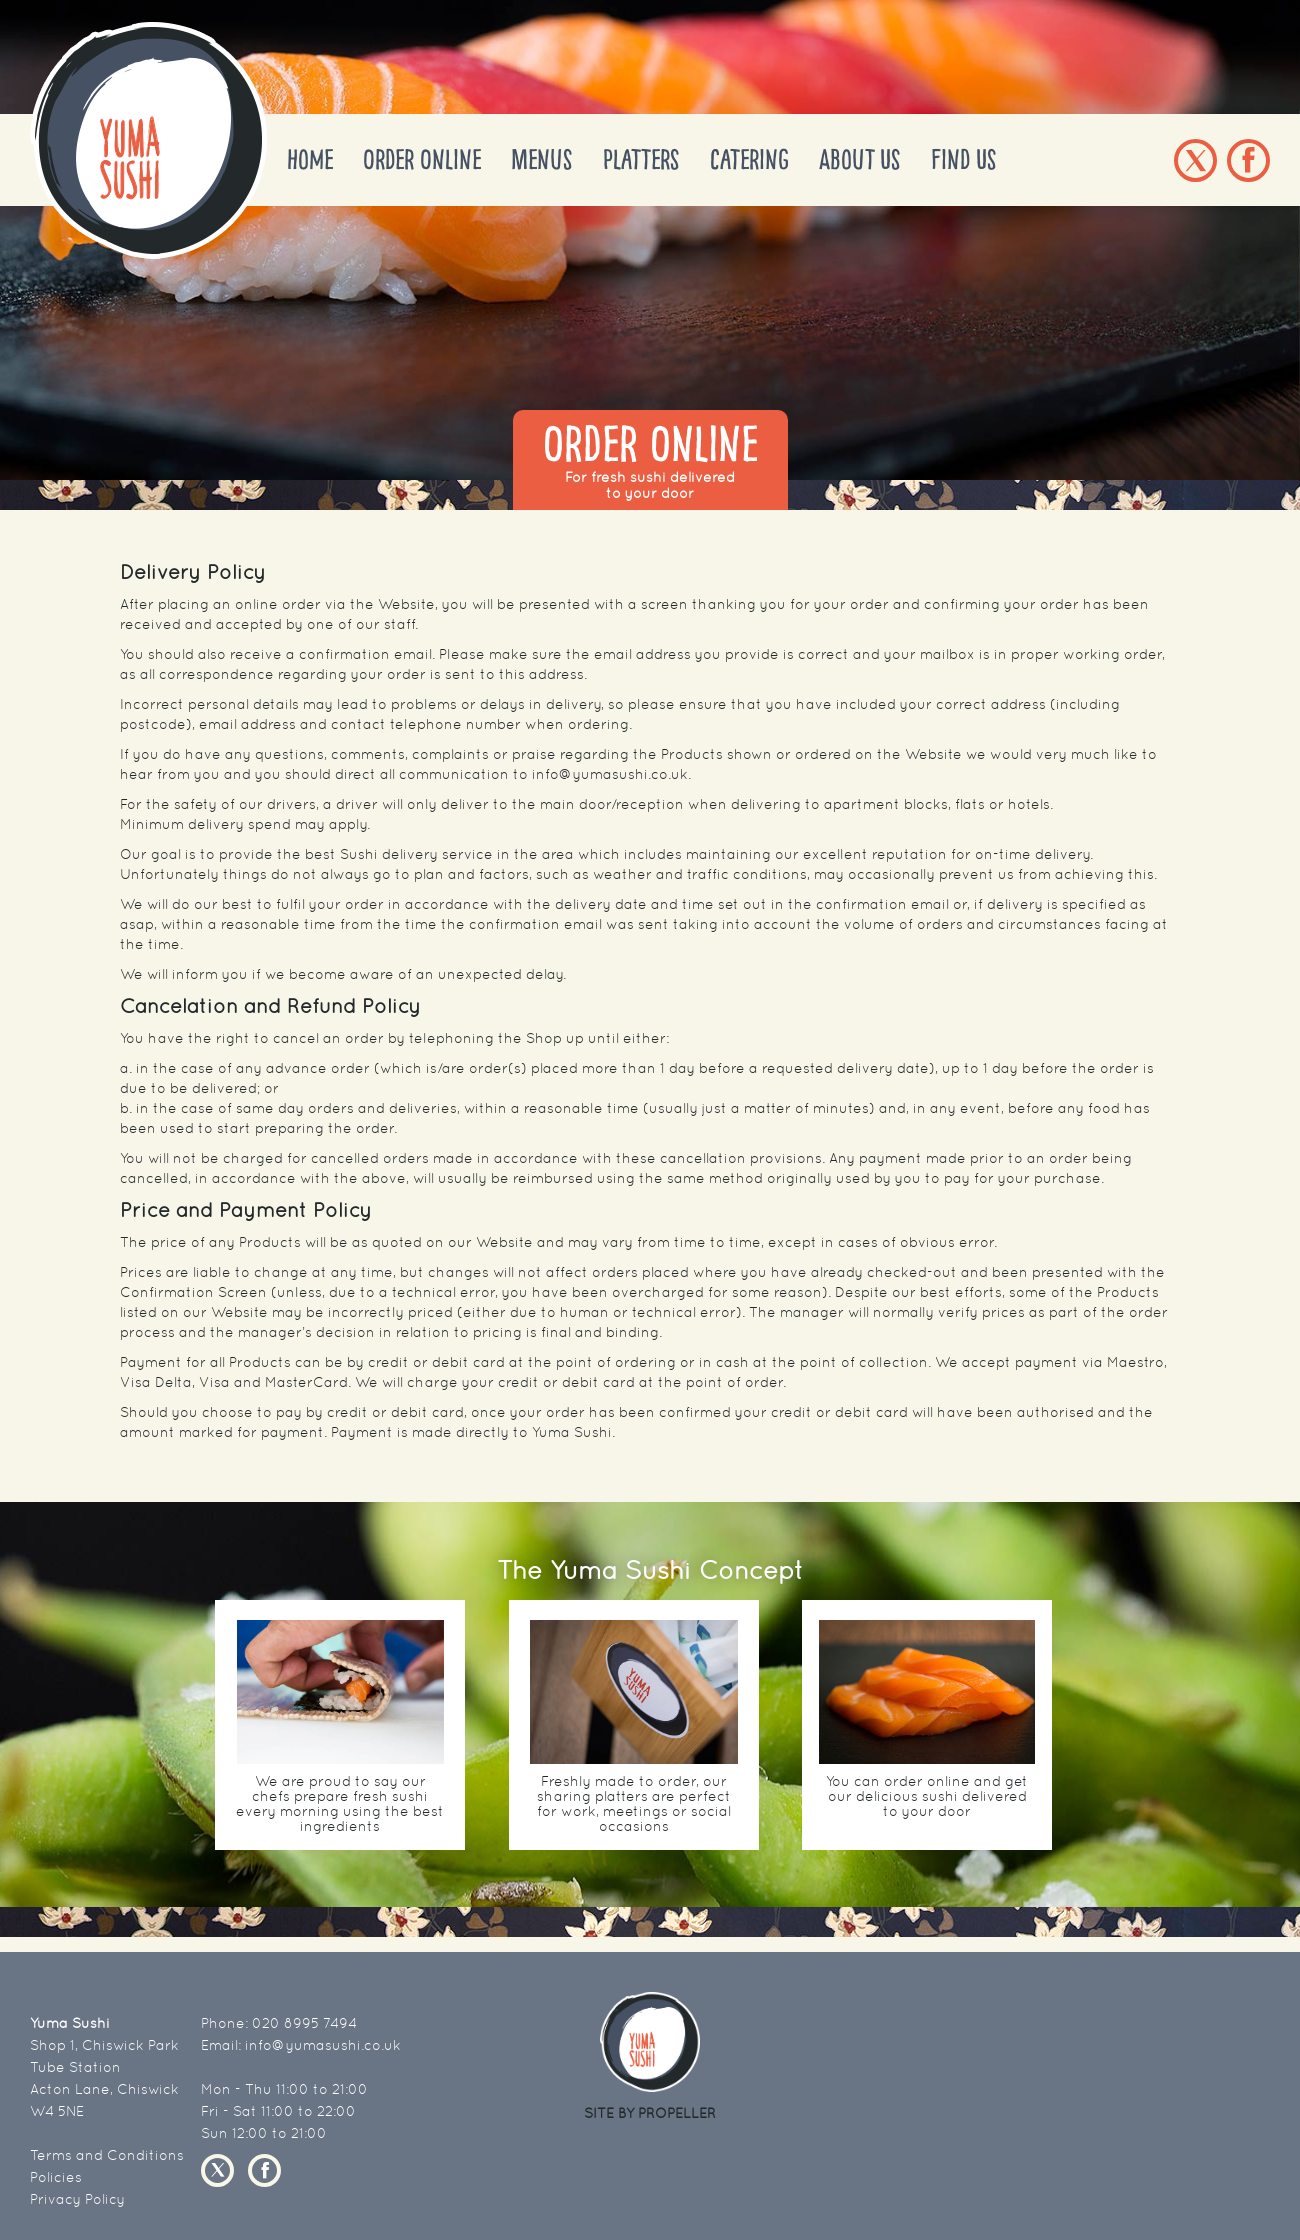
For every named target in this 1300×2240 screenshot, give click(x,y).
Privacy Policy (77, 2199)
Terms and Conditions (107, 2155)
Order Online (422, 160)
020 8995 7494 (304, 2023)
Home (310, 160)
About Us (860, 160)
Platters (641, 160)
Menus (542, 160)
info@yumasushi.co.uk (323, 2045)
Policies (56, 2177)
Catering (749, 160)
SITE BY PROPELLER (650, 2113)
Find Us (964, 160)
